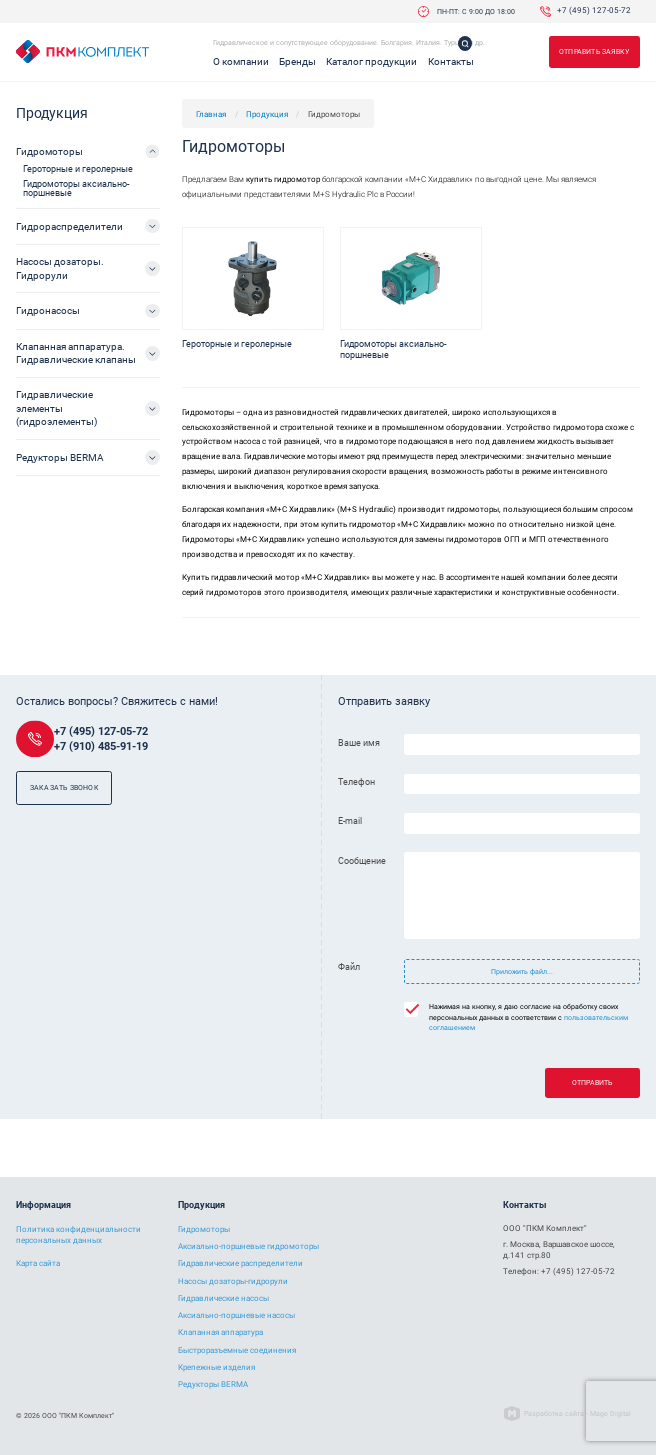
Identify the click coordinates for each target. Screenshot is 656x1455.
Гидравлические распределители (240, 1263)
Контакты (451, 61)
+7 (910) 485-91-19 (101, 746)
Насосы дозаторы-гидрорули (233, 1281)
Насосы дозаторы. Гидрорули (60, 268)
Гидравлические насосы (223, 1298)
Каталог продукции (371, 61)
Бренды (297, 61)
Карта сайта (38, 1263)
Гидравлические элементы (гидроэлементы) (56, 408)
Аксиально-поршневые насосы (236, 1315)
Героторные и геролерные (78, 169)
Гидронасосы (48, 310)
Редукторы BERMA (60, 457)
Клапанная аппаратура (220, 1332)
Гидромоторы (49, 151)
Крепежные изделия (216, 1367)
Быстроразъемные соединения (237, 1350)
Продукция (267, 114)
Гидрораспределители (69, 226)
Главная (211, 114)
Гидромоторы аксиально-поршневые (76, 188)
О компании (241, 61)
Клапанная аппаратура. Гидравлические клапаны (76, 353)
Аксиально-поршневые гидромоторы (248, 1246)
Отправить (592, 1082)
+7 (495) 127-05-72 (594, 11)
